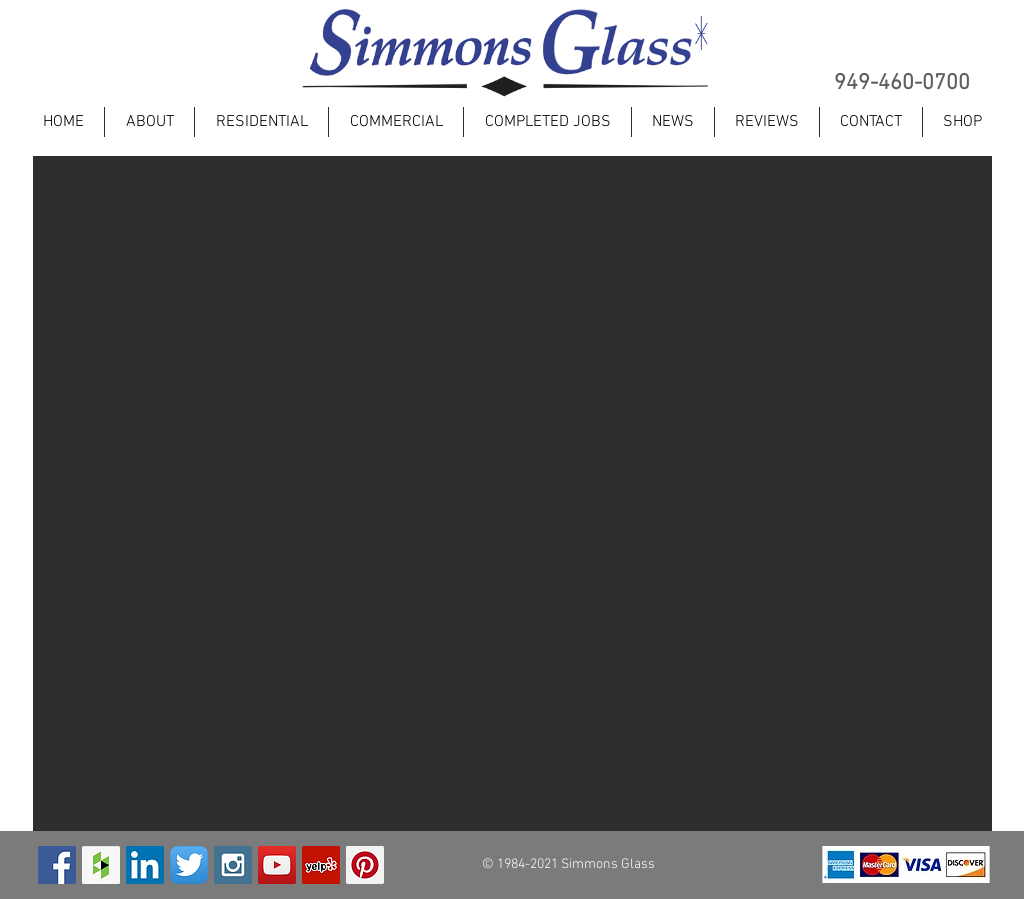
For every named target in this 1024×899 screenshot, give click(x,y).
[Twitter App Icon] (189, 865)
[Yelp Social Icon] (321, 865)
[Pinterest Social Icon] (365, 865)
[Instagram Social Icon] (233, 865)
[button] (512, 493)
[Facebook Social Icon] (57, 865)
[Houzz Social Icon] (101, 865)
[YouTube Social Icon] (277, 865)
